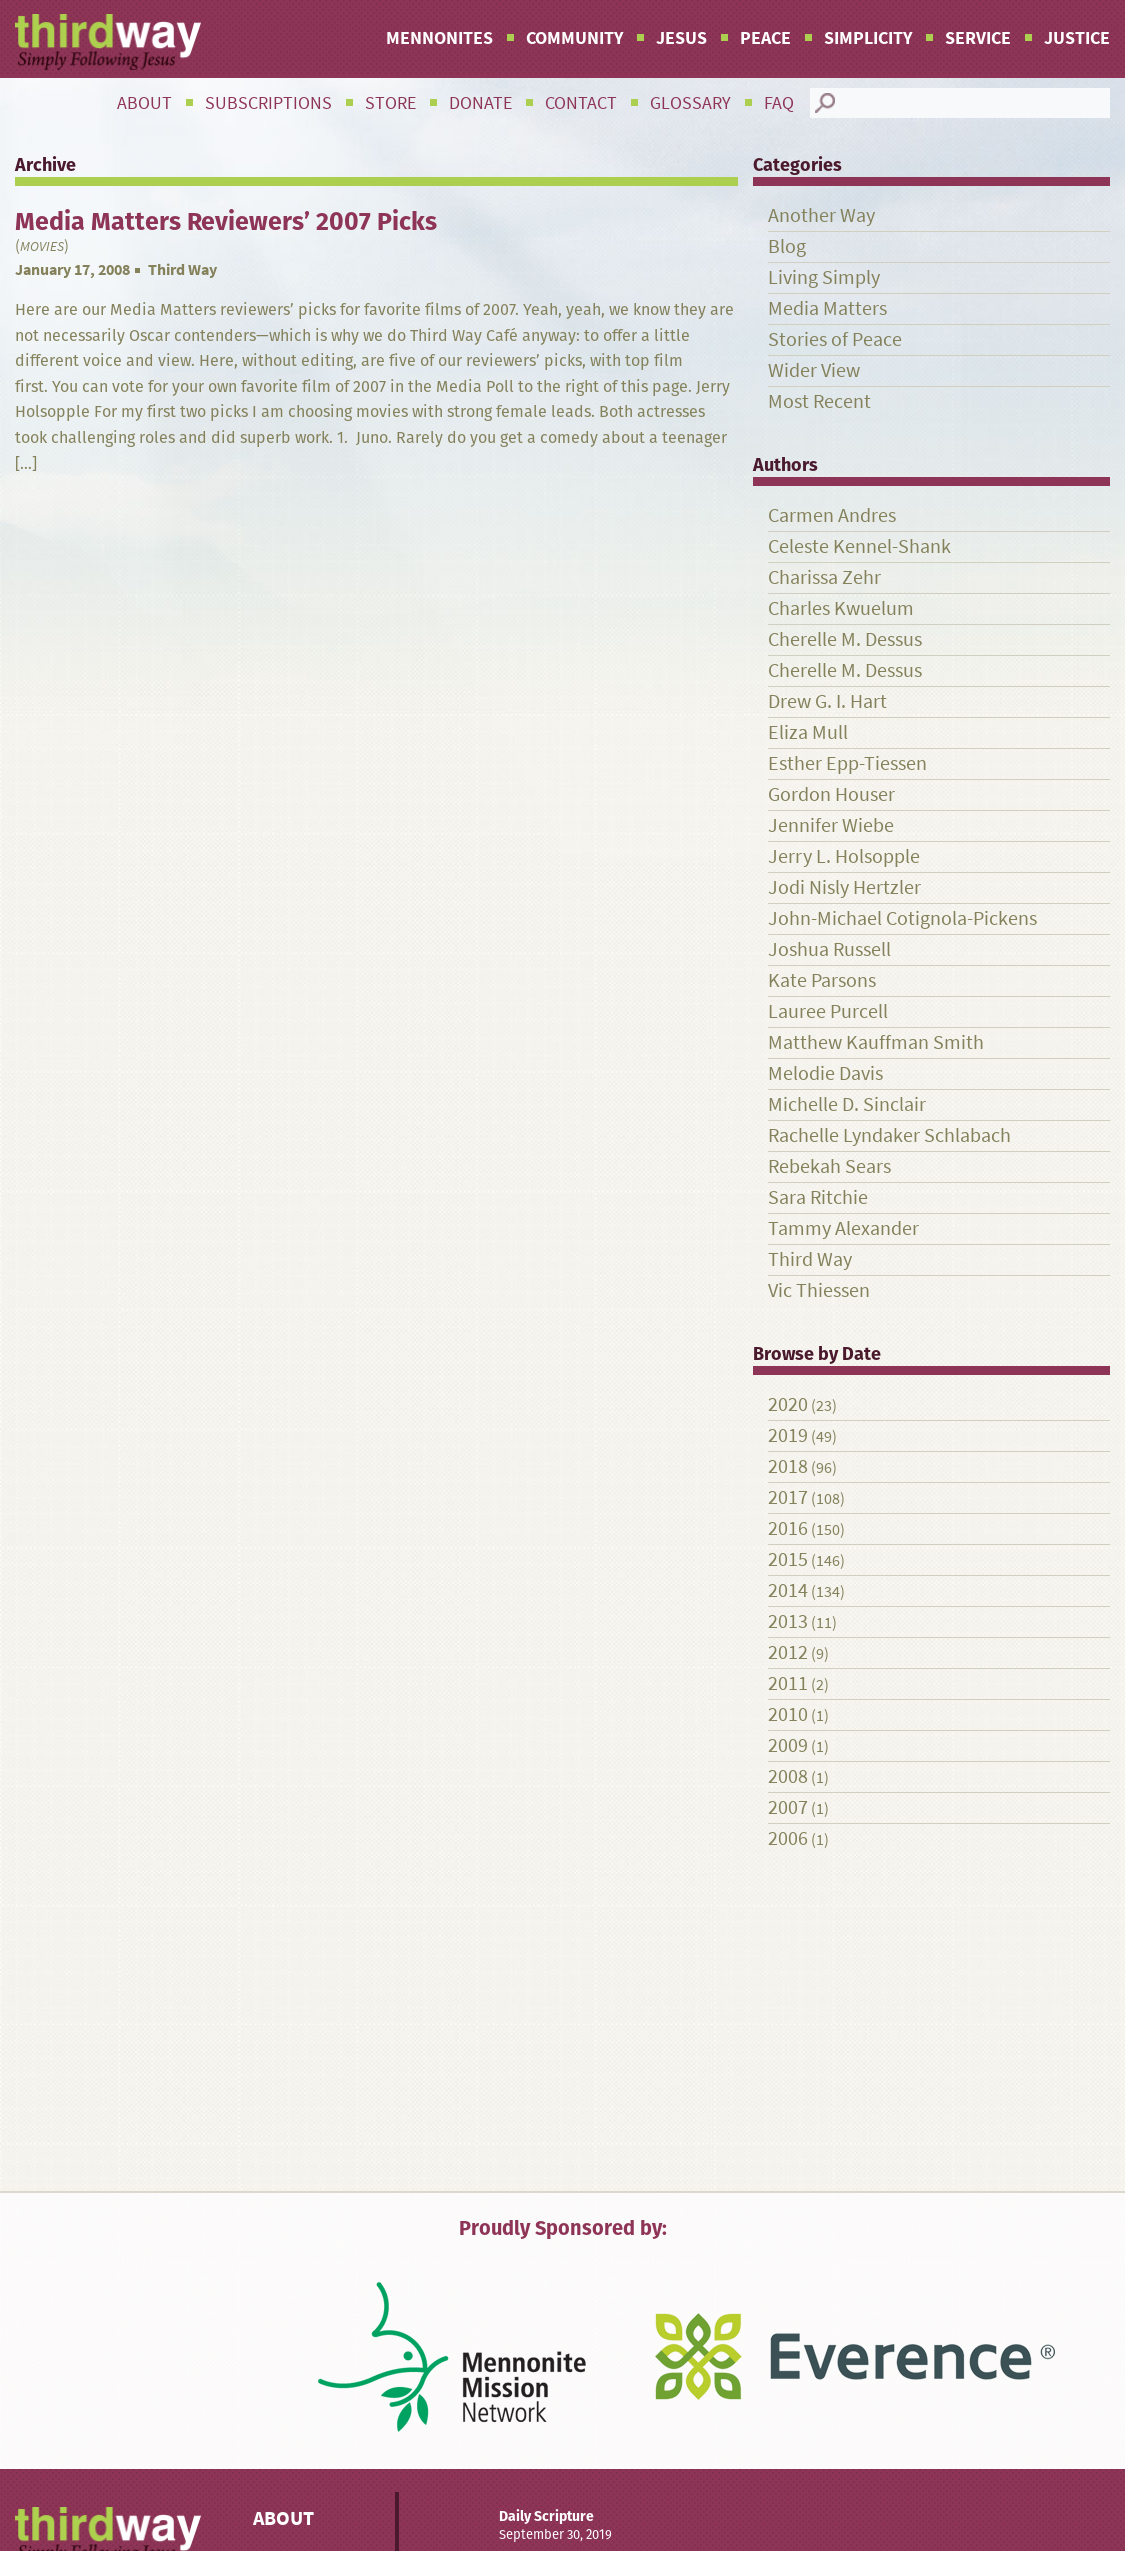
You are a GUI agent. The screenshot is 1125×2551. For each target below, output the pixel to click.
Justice (1077, 38)
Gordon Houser (831, 794)
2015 (788, 1559)
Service (978, 38)
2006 (788, 1838)
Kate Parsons (822, 980)
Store (390, 103)
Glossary (690, 103)
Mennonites (439, 38)
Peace (765, 38)
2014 (788, 1590)
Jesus (681, 38)
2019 (788, 1435)
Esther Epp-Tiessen (847, 763)
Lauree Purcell (828, 1011)
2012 (788, 1652)
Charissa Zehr (824, 577)
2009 (788, 1745)
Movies (42, 246)
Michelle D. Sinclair (847, 1104)
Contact (581, 103)
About (144, 103)
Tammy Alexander (843, 1228)
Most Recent (819, 401)
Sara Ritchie (818, 1197)
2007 (788, 1807)
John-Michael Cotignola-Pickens (902, 918)
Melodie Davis (825, 1073)
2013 (788, 1621)
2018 (788, 1466)
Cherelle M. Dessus (845, 639)
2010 (788, 1714)
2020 (788, 1404)
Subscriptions (268, 103)
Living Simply (824, 277)
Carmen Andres (832, 515)
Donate (480, 103)
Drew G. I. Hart (827, 701)
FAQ (779, 103)
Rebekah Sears (829, 1166)
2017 (788, 1497)
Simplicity (868, 38)
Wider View (814, 370)
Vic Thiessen (819, 1290)
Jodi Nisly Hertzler (844, 887)
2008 (788, 1776)
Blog (787, 246)
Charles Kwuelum (841, 608)
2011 (788, 1683)
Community (574, 38)
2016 (788, 1528)
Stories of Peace (835, 339)
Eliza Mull (808, 732)
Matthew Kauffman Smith (876, 1042)
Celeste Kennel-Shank (859, 546)
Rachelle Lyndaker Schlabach (889, 1135)
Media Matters (827, 308)
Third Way (182, 269)
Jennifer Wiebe (831, 825)
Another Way (821, 215)
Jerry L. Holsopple (844, 856)
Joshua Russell (829, 949)
